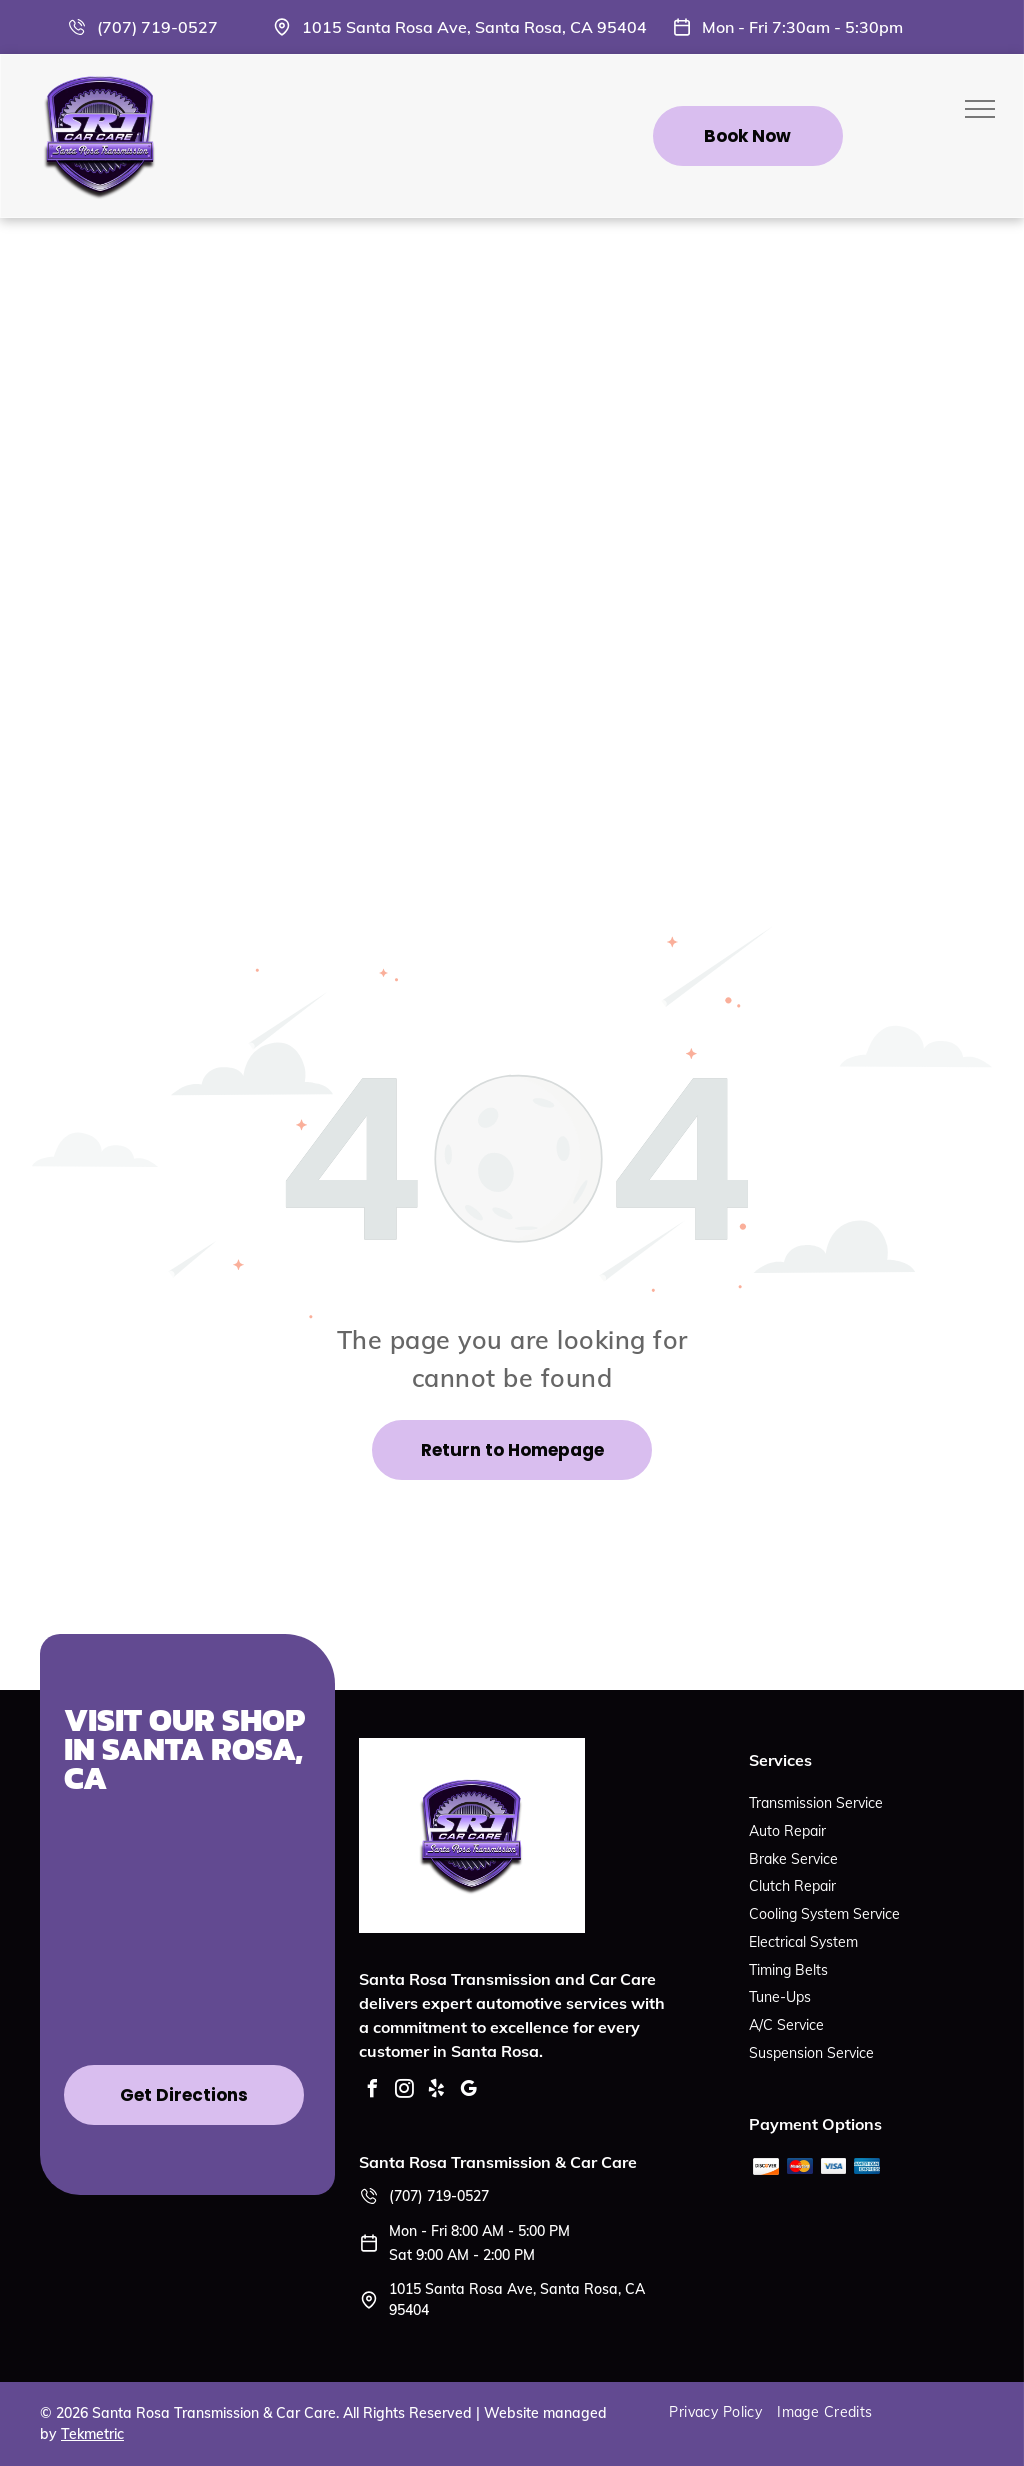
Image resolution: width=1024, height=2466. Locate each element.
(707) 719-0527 (157, 27)
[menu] (980, 109)
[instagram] (405, 2091)
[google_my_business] (469, 2091)
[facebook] (373, 2091)
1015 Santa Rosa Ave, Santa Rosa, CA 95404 (474, 27)
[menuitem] (723, 2413)
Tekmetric (92, 2434)
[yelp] (437, 2091)
